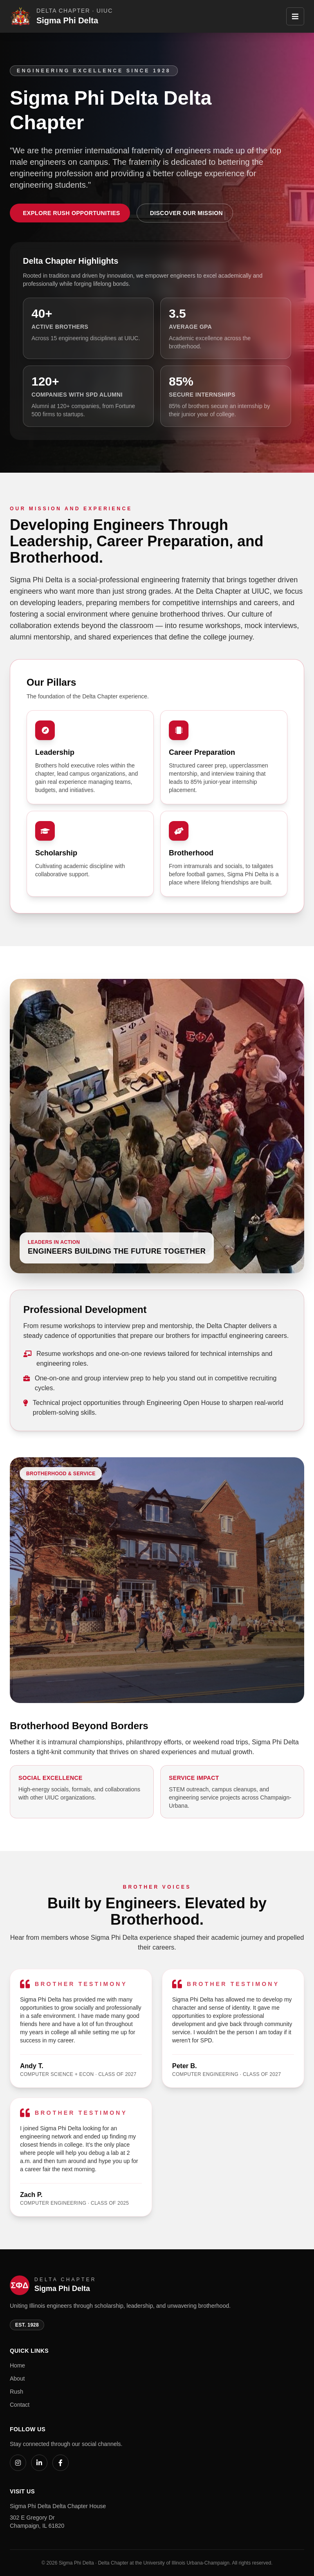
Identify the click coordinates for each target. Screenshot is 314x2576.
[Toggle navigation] (295, 16)
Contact (19, 2404)
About (17, 2378)
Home (17, 2365)
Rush (16, 2391)
